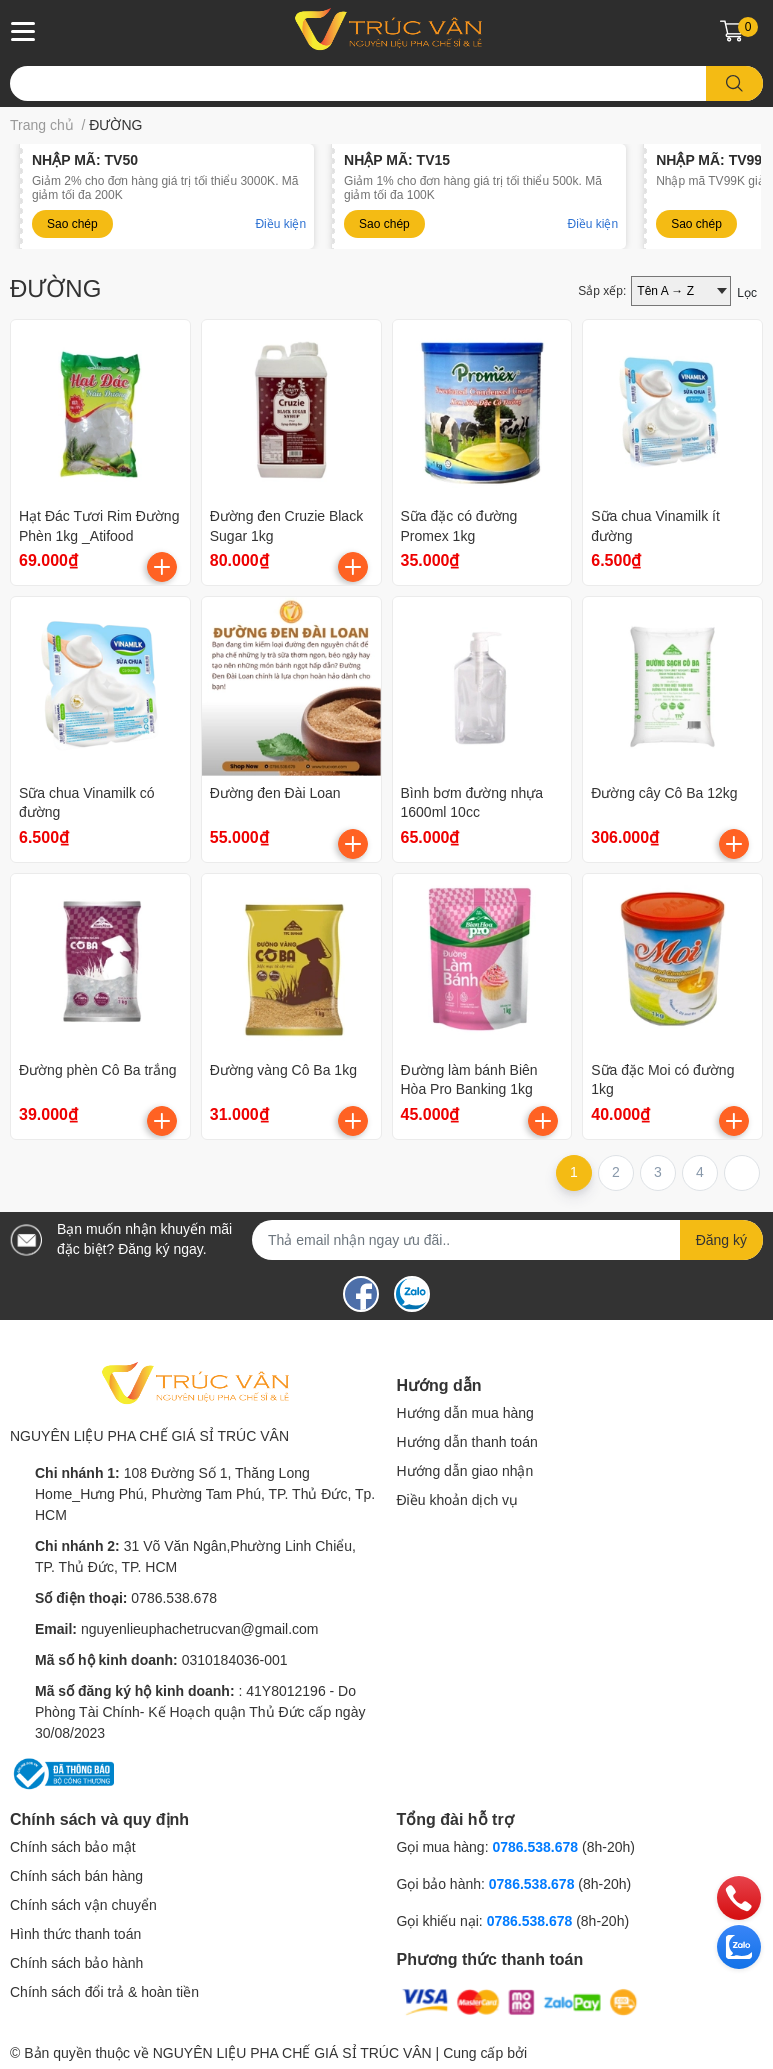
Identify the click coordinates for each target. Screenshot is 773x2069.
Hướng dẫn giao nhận (465, 1471)
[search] (734, 83)
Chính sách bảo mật (73, 1847)
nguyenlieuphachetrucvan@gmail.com (200, 1629)
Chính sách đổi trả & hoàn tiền (104, 1992)
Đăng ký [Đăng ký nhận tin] (721, 1240)
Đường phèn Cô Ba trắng (98, 1070)
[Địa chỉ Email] (507, 1240)
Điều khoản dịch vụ (458, 1500)
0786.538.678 (174, 1598)
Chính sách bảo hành (76, 1963)
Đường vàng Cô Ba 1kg (283, 1070)
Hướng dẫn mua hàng (465, 1413)
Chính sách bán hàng (76, 1876)
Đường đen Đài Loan (275, 793)
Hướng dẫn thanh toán (467, 1442)
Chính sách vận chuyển (83, 1905)
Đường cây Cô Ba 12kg (664, 793)
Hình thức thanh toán (75, 1934)
